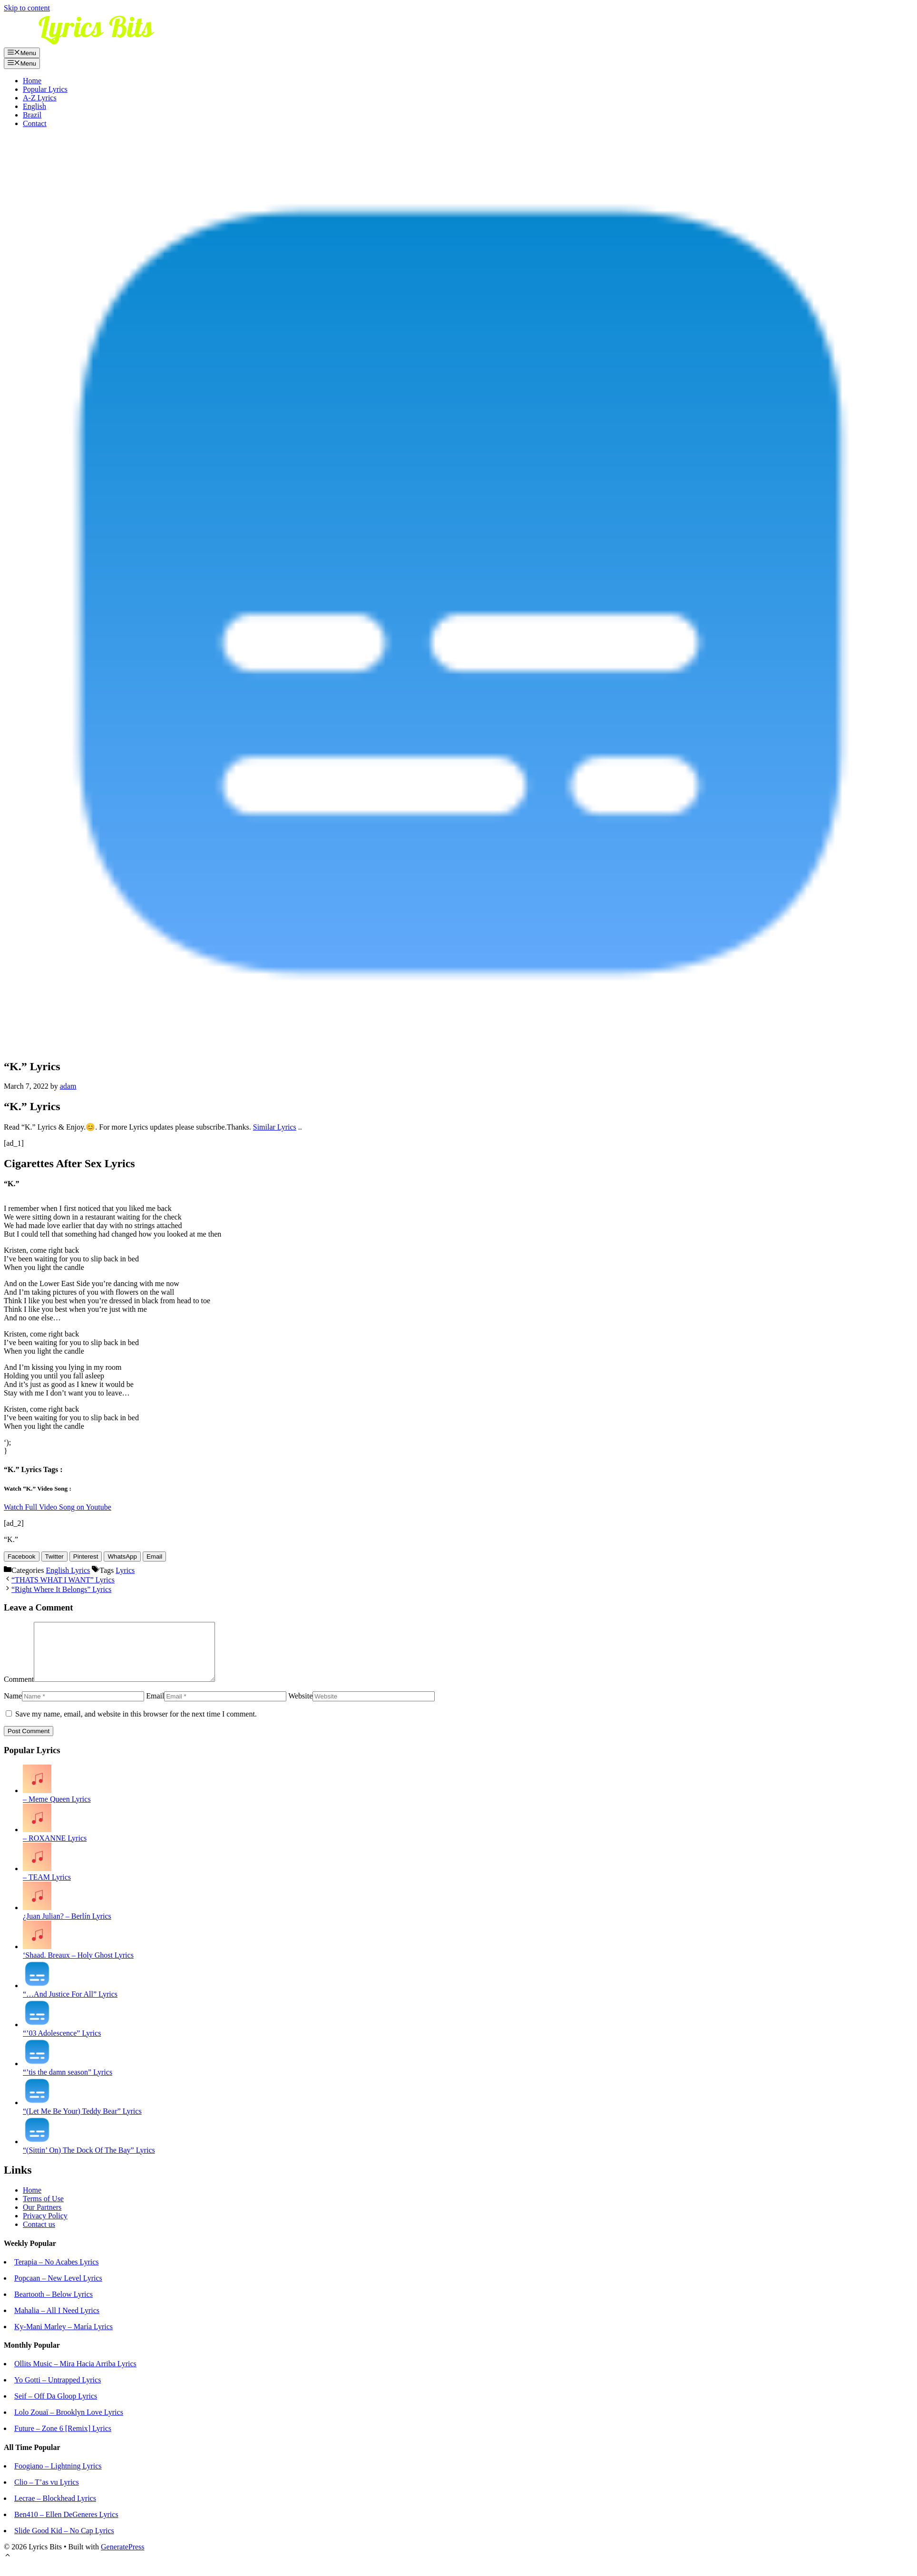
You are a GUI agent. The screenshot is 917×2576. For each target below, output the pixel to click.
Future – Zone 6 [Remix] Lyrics (62, 2440)
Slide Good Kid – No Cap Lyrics (64, 2542)
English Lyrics (68, 1570)
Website (300, 1707)
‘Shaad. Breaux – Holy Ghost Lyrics (78, 1966)
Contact (35, 123)
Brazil (32, 115)
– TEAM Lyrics (47, 1888)
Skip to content (27, 8)
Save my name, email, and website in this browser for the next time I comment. (136, 1725)
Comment (19, 1691)
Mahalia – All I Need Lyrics (56, 2322)
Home (32, 81)
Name (13, 1707)
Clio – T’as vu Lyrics (46, 2493)
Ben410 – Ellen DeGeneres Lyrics (66, 2526)
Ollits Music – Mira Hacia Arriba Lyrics (75, 2375)
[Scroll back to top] (7, 2568)
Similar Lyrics (274, 1127)
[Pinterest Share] (85, 1556)
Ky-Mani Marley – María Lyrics (63, 2338)
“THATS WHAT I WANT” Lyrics (63, 1580)
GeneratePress (123, 2558)
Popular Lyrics (45, 89)
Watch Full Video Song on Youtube (57, 1507)
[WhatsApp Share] (122, 1556)
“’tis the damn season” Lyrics (67, 2083)
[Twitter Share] (54, 1556)
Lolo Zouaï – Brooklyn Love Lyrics (68, 2424)
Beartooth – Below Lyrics (53, 2306)
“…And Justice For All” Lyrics (70, 2005)
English (34, 106)
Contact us (39, 2236)
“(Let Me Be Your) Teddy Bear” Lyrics (82, 2122)
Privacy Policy (45, 2227)
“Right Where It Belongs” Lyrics (61, 1589)
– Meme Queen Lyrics (57, 1810)
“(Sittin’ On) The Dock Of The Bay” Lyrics (89, 2161)
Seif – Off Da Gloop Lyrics (55, 2407)
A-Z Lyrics (40, 98)
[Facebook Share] (21, 1556)
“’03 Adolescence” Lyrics (62, 2044)
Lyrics (125, 1570)
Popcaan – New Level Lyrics (58, 2289)
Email (155, 1707)
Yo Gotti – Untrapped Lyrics (57, 2391)
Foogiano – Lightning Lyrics (58, 2477)
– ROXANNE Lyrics (55, 1849)
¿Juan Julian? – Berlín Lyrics (67, 1927)
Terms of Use (43, 2210)
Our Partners (42, 2219)
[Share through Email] (154, 1556)
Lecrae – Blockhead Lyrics (55, 2510)
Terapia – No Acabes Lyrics (56, 2273)
